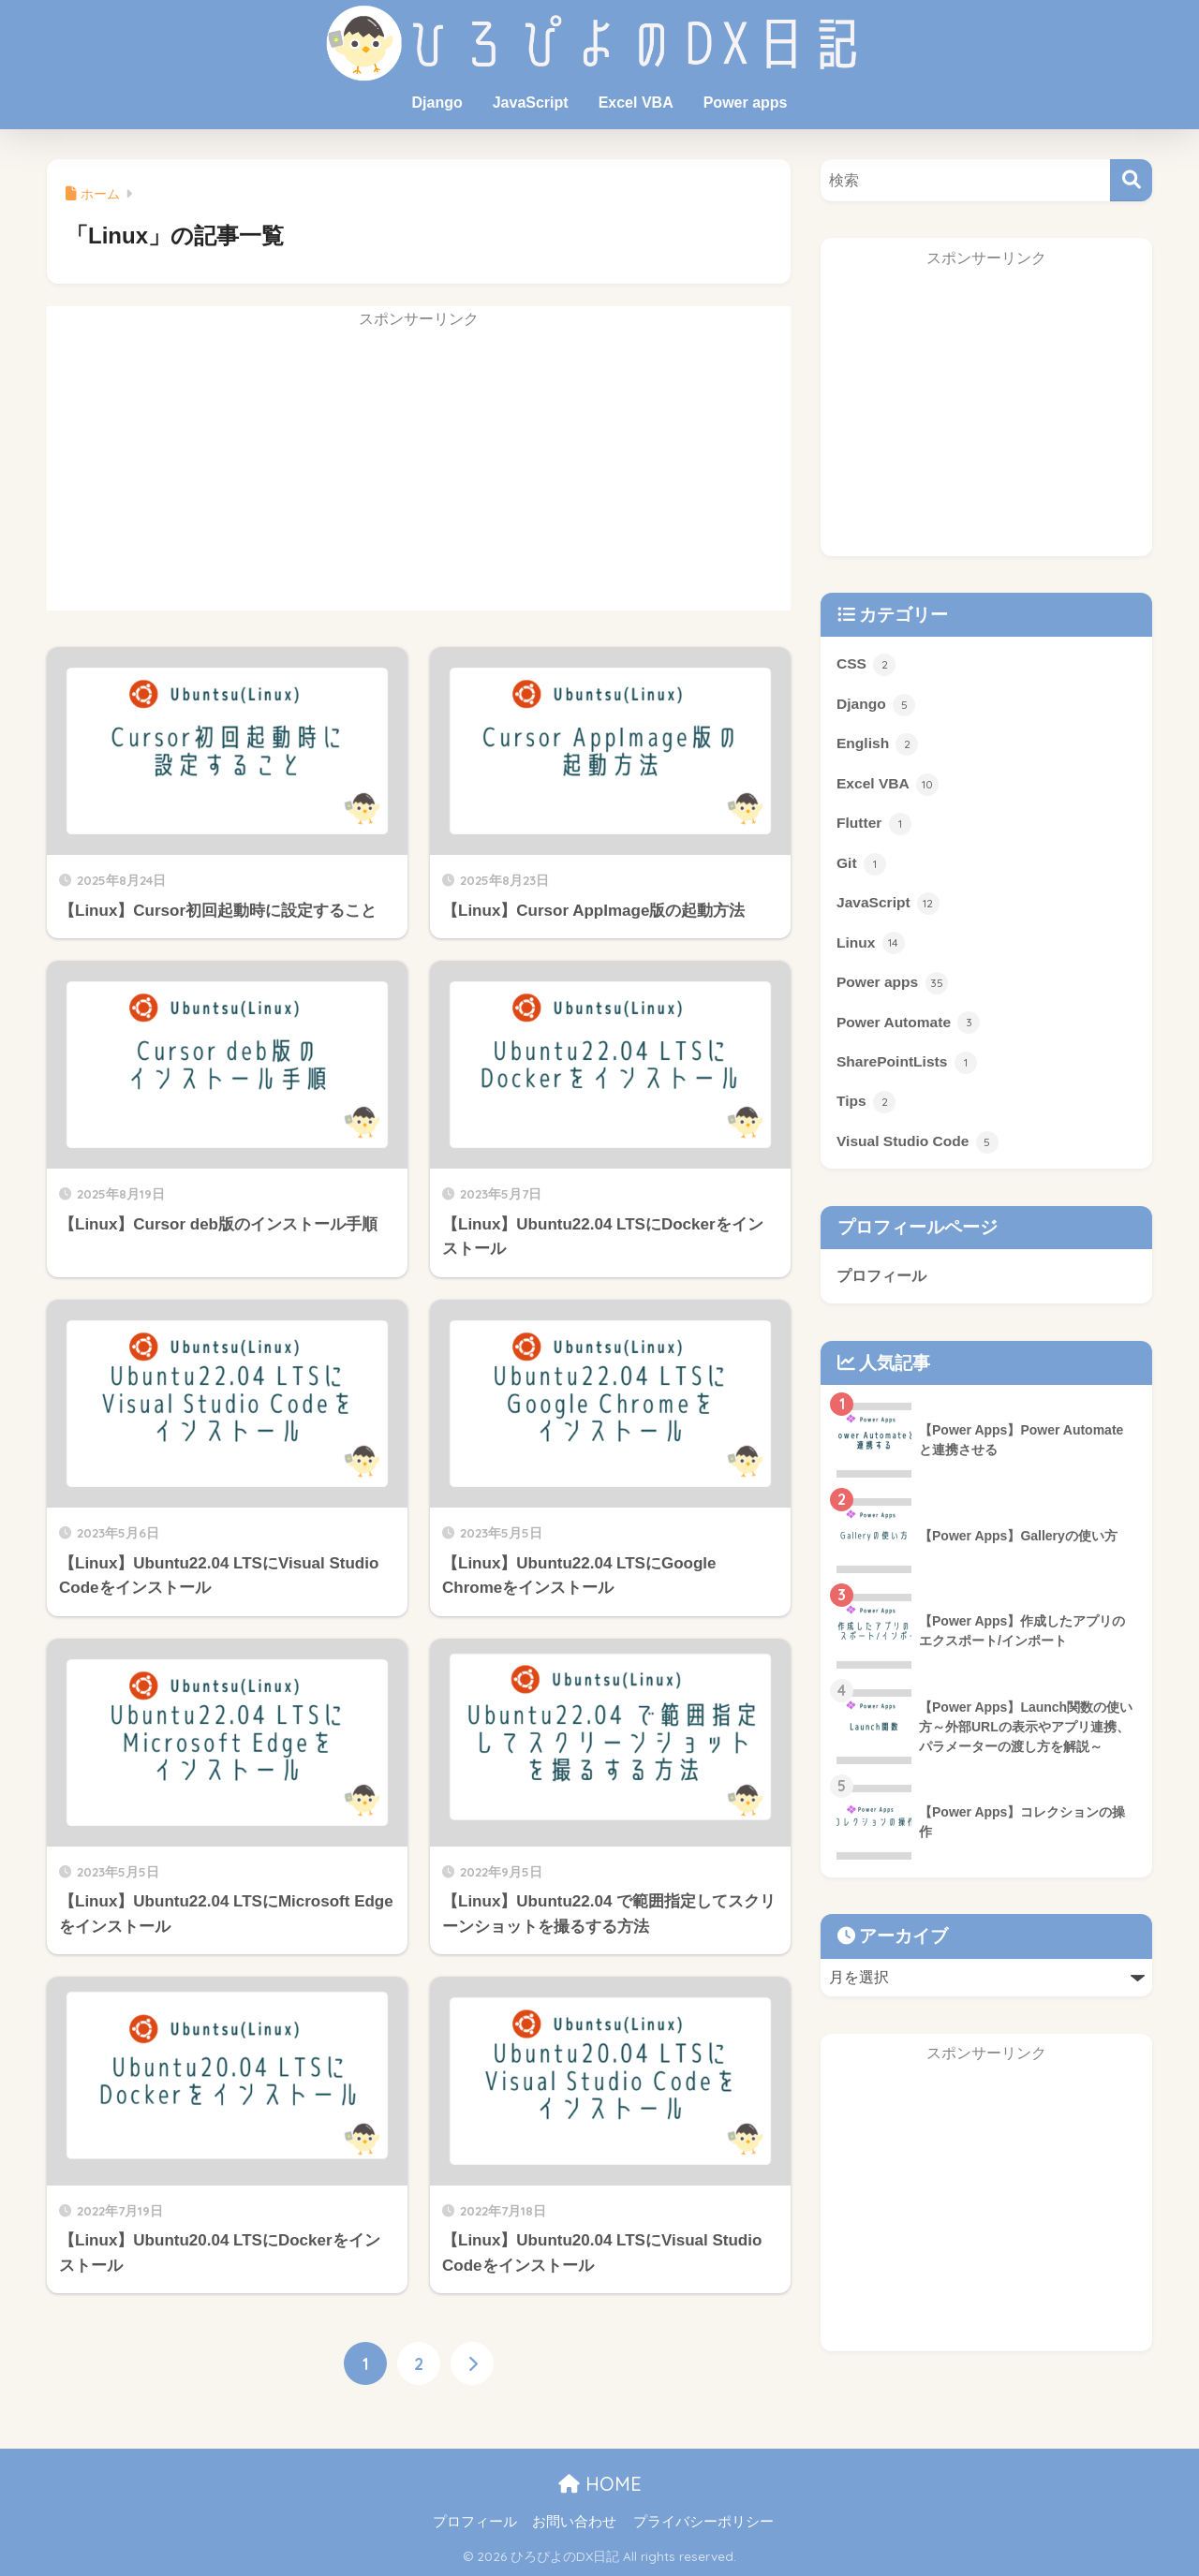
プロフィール (881, 1279)
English (877, 745)
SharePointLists (907, 1064)
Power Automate (908, 1024)
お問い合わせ (574, 2522)
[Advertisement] (419, 479)
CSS (866, 665)
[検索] (1131, 180)
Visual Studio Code (917, 1145)
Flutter (873, 825)
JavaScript (531, 102)
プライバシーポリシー (703, 2522)
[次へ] (472, 2363)
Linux (870, 945)
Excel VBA (636, 102)
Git (861, 865)
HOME (600, 2484)
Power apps (745, 102)
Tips (866, 1105)
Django (436, 102)
